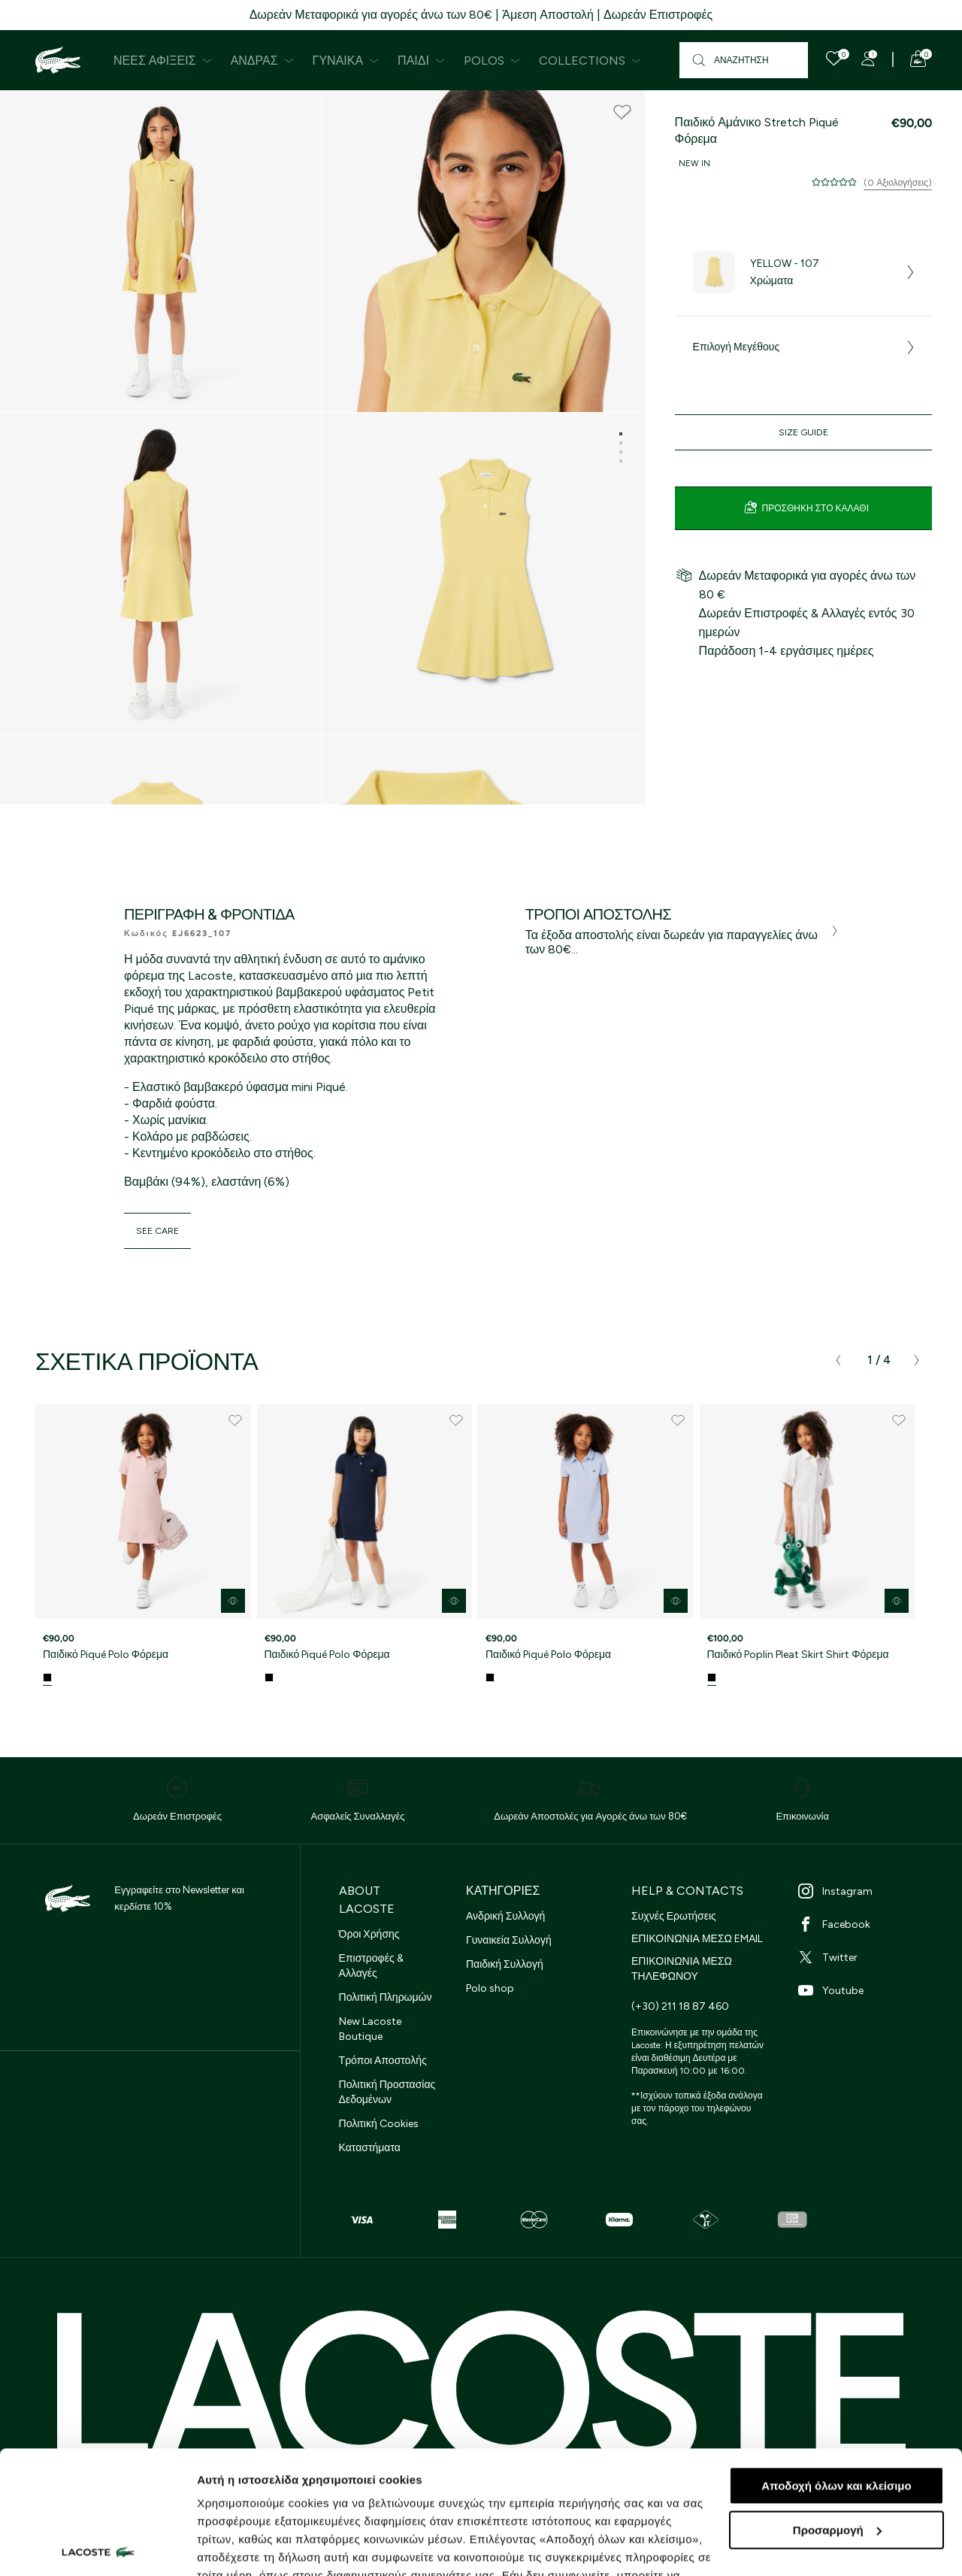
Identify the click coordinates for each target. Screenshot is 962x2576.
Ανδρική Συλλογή (505, 1916)
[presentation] (838, 1360)
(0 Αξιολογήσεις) (898, 182)
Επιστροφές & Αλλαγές (371, 1966)
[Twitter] (865, 1957)
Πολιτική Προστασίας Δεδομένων (387, 2092)
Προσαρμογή (837, 2407)
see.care (157, 1231)
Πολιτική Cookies (379, 2123)
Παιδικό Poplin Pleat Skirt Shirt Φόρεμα (798, 1654)
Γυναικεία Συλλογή (509, 1940)
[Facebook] (865, 1924)
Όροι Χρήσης (369, 1934)
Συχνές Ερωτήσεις (673, 1916)
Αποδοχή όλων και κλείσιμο (836, 2362)
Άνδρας (262, 60)
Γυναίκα (346, 60)
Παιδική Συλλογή (504, 1964)
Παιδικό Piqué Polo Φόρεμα (105, 1654)
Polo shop (490, 1988)
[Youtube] (865, 1990)
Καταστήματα (370, 2147)
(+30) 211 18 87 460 (680, 2006)
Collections (590, 60)
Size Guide (803, 432)
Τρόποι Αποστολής (383, 2060)
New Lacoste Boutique (370, 2029)
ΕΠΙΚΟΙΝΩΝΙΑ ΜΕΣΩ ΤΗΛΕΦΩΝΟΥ (681, 1969)
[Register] (868, 59)
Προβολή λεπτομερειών (261, 2546)
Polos (492, 60)
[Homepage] (57, 60)
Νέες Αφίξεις (162, 60)
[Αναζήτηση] (743, 60)
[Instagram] (865, 1891)
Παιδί (421, 60)
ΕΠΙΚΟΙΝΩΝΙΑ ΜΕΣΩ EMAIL (697, 1938)
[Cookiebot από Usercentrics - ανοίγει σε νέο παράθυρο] (97, 2546)
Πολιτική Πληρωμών (385, 1997)
